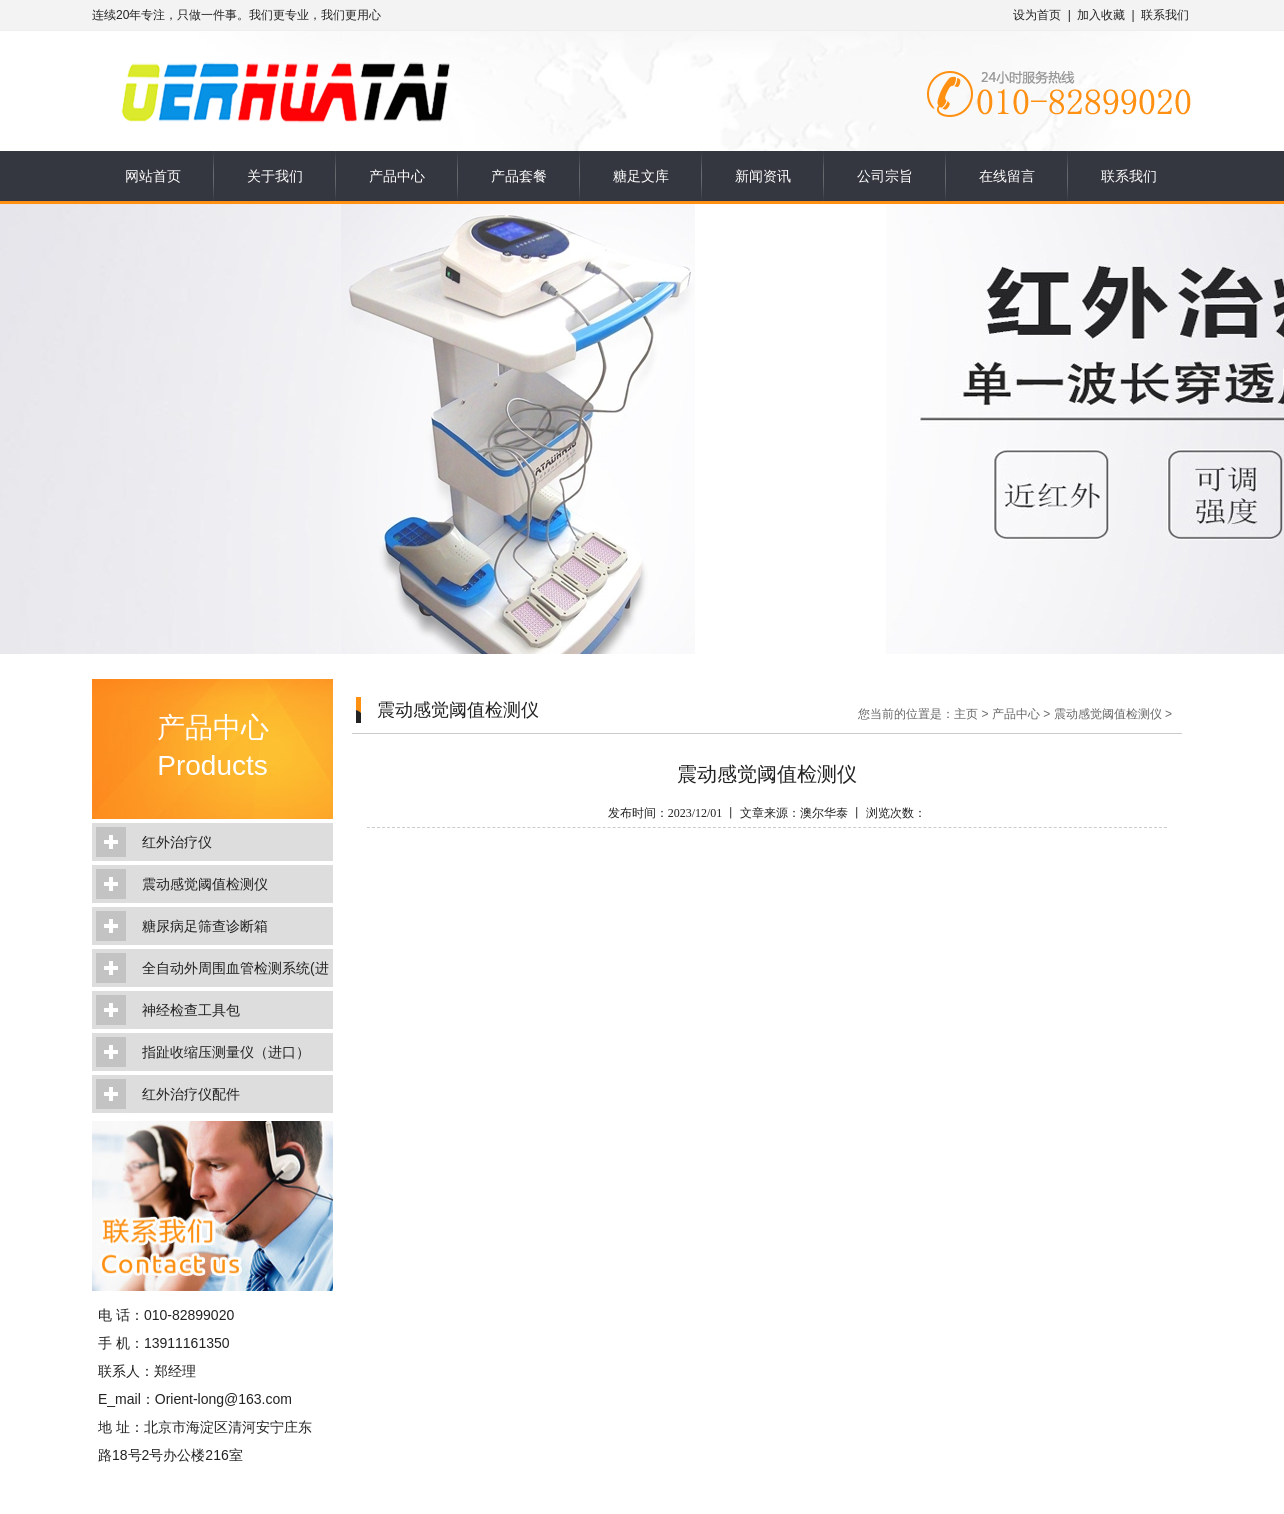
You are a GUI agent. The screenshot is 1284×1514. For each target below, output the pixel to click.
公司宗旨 (885, 176)
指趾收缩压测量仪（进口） (226, 1052)
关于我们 (275, 176)
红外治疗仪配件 (191, 1094)
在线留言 (1007, 176)
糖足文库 (641, 176)
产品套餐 (519, 176)
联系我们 (1165, 15)
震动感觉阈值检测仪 (205, 884)
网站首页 (153, 176)
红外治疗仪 (177, 842)
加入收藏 (1101, 15)
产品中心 (397, 176)
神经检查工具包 (191, 1010)
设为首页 (1037, 15)
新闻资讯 (763, 176)
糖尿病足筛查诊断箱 (205, 926)
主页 (966, 714)
